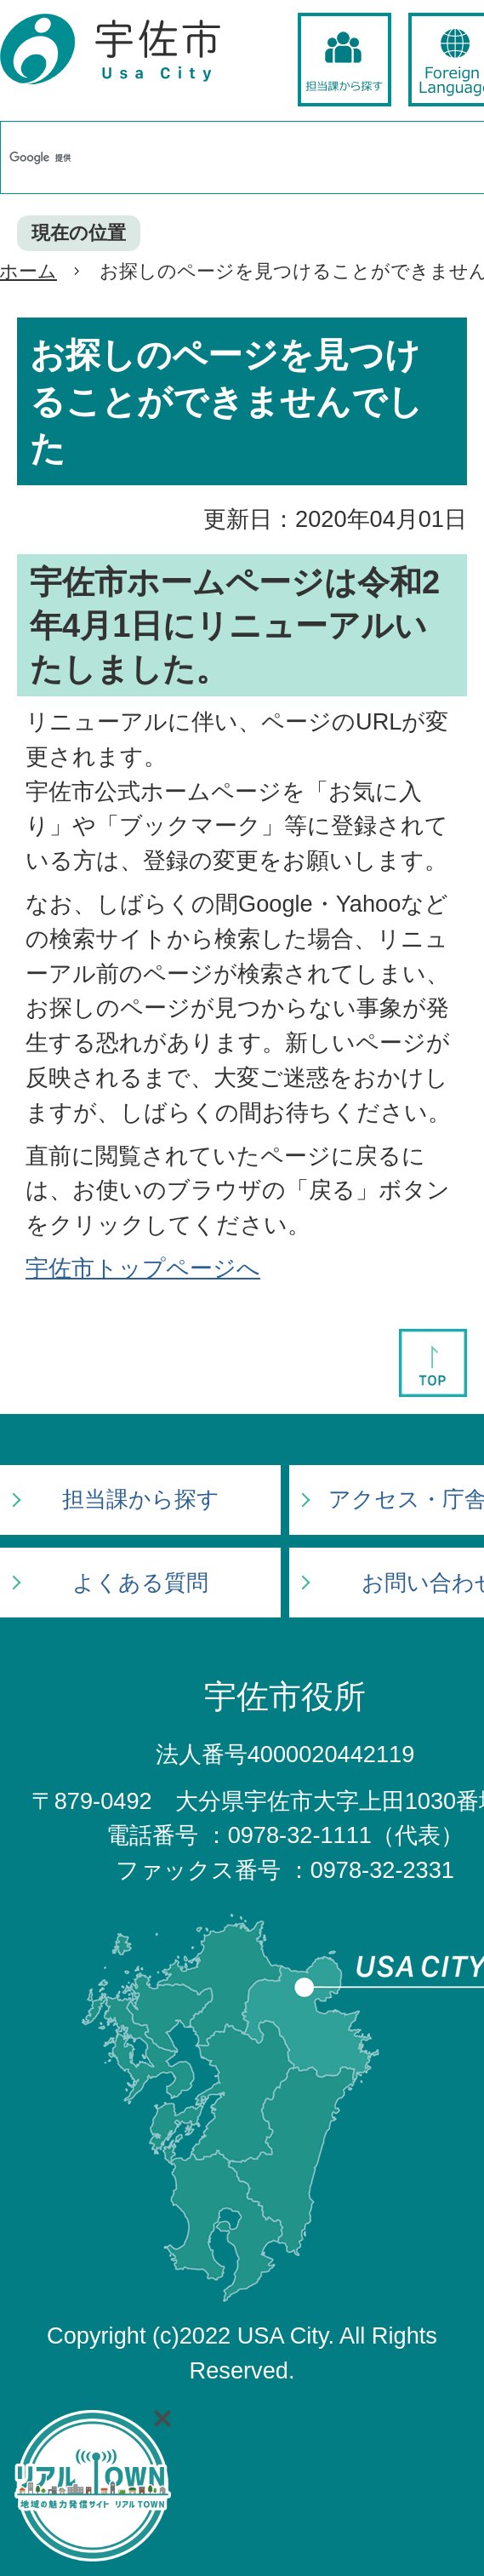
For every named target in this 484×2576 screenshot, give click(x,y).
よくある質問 (140, 1582)
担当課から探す (140, 1499)
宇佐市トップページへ (143, 1268)
